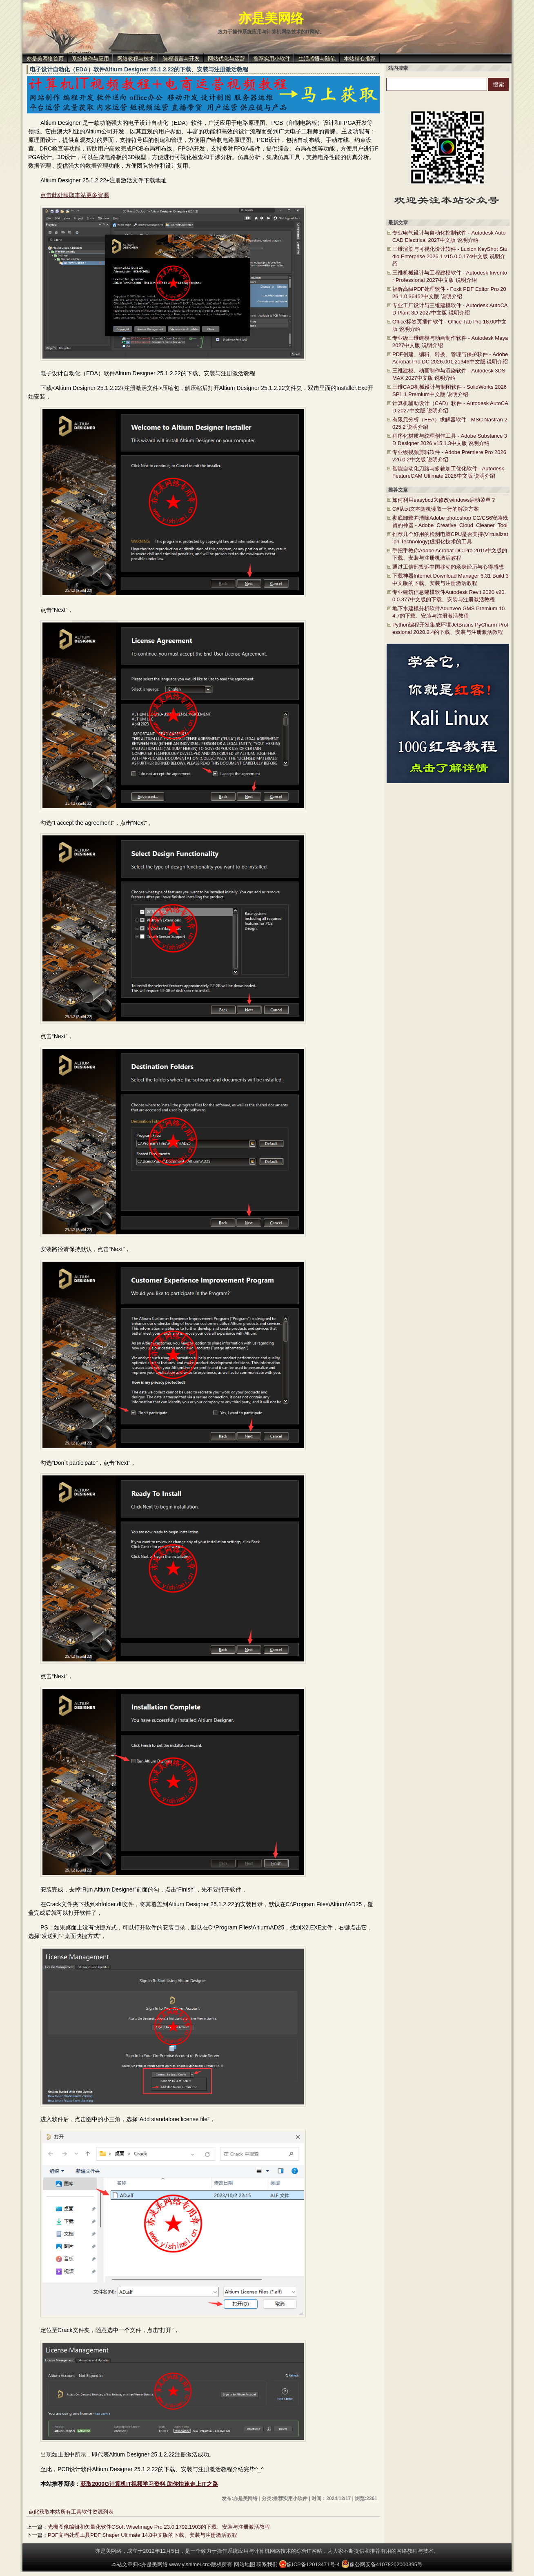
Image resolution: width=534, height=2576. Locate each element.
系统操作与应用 (90, 58)
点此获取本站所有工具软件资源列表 (71, 2512)
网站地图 (244, 2564)
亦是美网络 (271, 18)
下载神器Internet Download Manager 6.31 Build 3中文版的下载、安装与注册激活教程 (450, 579)
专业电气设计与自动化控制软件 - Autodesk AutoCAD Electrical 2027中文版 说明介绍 (448, 236)
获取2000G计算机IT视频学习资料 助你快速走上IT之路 (149, 2484)
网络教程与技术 (135, 58)
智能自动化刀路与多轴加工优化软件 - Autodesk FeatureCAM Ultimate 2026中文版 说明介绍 (448, 472)
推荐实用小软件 (271, 58)
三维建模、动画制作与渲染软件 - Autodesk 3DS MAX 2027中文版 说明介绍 (448, 374)
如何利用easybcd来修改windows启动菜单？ (444, 500)
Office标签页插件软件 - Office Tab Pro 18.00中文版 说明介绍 (449, 325)
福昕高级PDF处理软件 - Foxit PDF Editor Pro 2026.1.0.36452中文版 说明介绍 (449, 292)
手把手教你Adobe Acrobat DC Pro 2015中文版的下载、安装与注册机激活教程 (449, 554)
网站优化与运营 (226, 58)
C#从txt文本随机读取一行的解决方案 (435, 509)
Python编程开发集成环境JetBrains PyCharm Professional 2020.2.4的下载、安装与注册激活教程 (450, 628)
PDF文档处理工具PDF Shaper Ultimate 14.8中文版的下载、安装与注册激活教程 (142, 2535)
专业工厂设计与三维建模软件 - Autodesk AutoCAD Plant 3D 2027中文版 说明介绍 (449, 309)
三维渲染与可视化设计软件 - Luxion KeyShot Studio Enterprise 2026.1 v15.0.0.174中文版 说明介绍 (449, 256)
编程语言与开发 (181, 58)
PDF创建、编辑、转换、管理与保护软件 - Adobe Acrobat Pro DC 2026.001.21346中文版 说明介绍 (450, 358)
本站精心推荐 (360, 58)
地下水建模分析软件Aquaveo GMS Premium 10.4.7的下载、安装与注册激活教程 (449, 612)
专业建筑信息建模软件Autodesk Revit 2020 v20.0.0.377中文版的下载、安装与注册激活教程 (449, 595)
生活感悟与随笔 (317, 58)
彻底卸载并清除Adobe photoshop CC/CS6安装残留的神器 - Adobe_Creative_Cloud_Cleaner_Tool (450, 521)
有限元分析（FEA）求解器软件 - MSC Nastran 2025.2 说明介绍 (449, 423)
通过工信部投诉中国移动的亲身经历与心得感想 (448, 567)
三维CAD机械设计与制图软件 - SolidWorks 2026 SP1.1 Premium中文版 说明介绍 (449, 390)
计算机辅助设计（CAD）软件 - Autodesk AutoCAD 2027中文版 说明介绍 (450, 407)
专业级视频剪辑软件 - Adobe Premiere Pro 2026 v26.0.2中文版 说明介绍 (449, 456)
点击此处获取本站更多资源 (74, 195)
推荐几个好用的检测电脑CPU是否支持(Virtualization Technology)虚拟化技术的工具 (450, 538)
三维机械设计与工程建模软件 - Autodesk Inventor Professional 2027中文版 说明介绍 (449, 276)
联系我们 (267, 2564)
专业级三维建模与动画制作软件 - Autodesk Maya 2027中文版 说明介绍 (450, 341)
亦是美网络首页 (45, 58)
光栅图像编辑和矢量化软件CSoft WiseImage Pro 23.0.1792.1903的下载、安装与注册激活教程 (159, 2527)
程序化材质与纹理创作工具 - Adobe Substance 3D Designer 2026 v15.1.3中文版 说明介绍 (449, 439)
